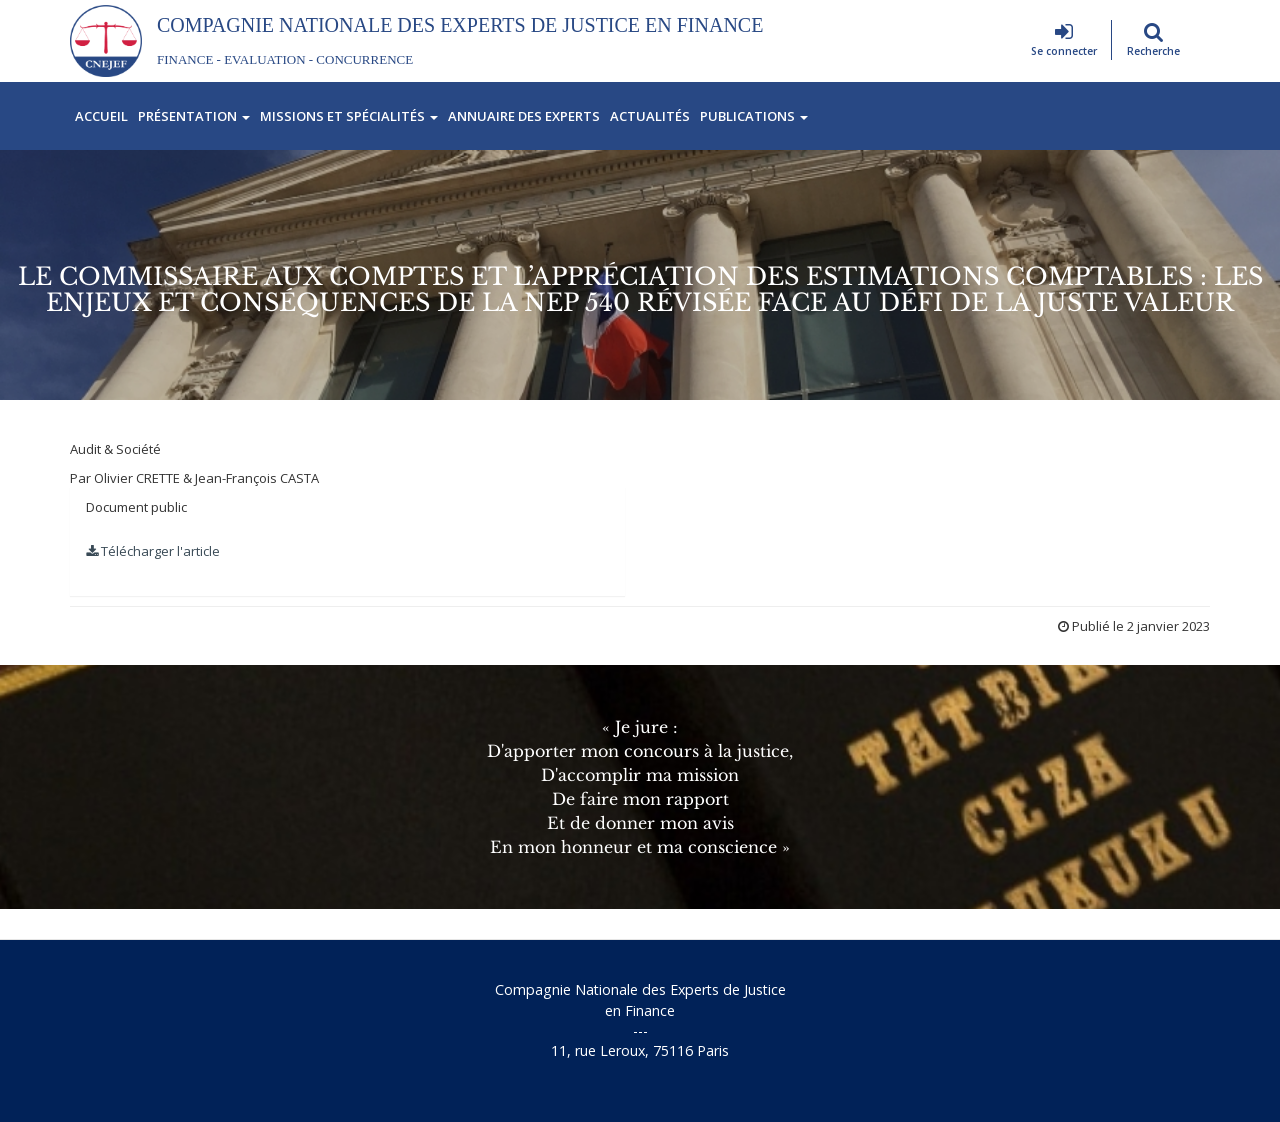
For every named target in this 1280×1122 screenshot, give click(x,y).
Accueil (101, 116)
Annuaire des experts (524, 116)
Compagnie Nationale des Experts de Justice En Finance (460, 25)
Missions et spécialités (349, 116)
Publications (754, 116)
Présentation (194, 116)
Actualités (650, 116)
